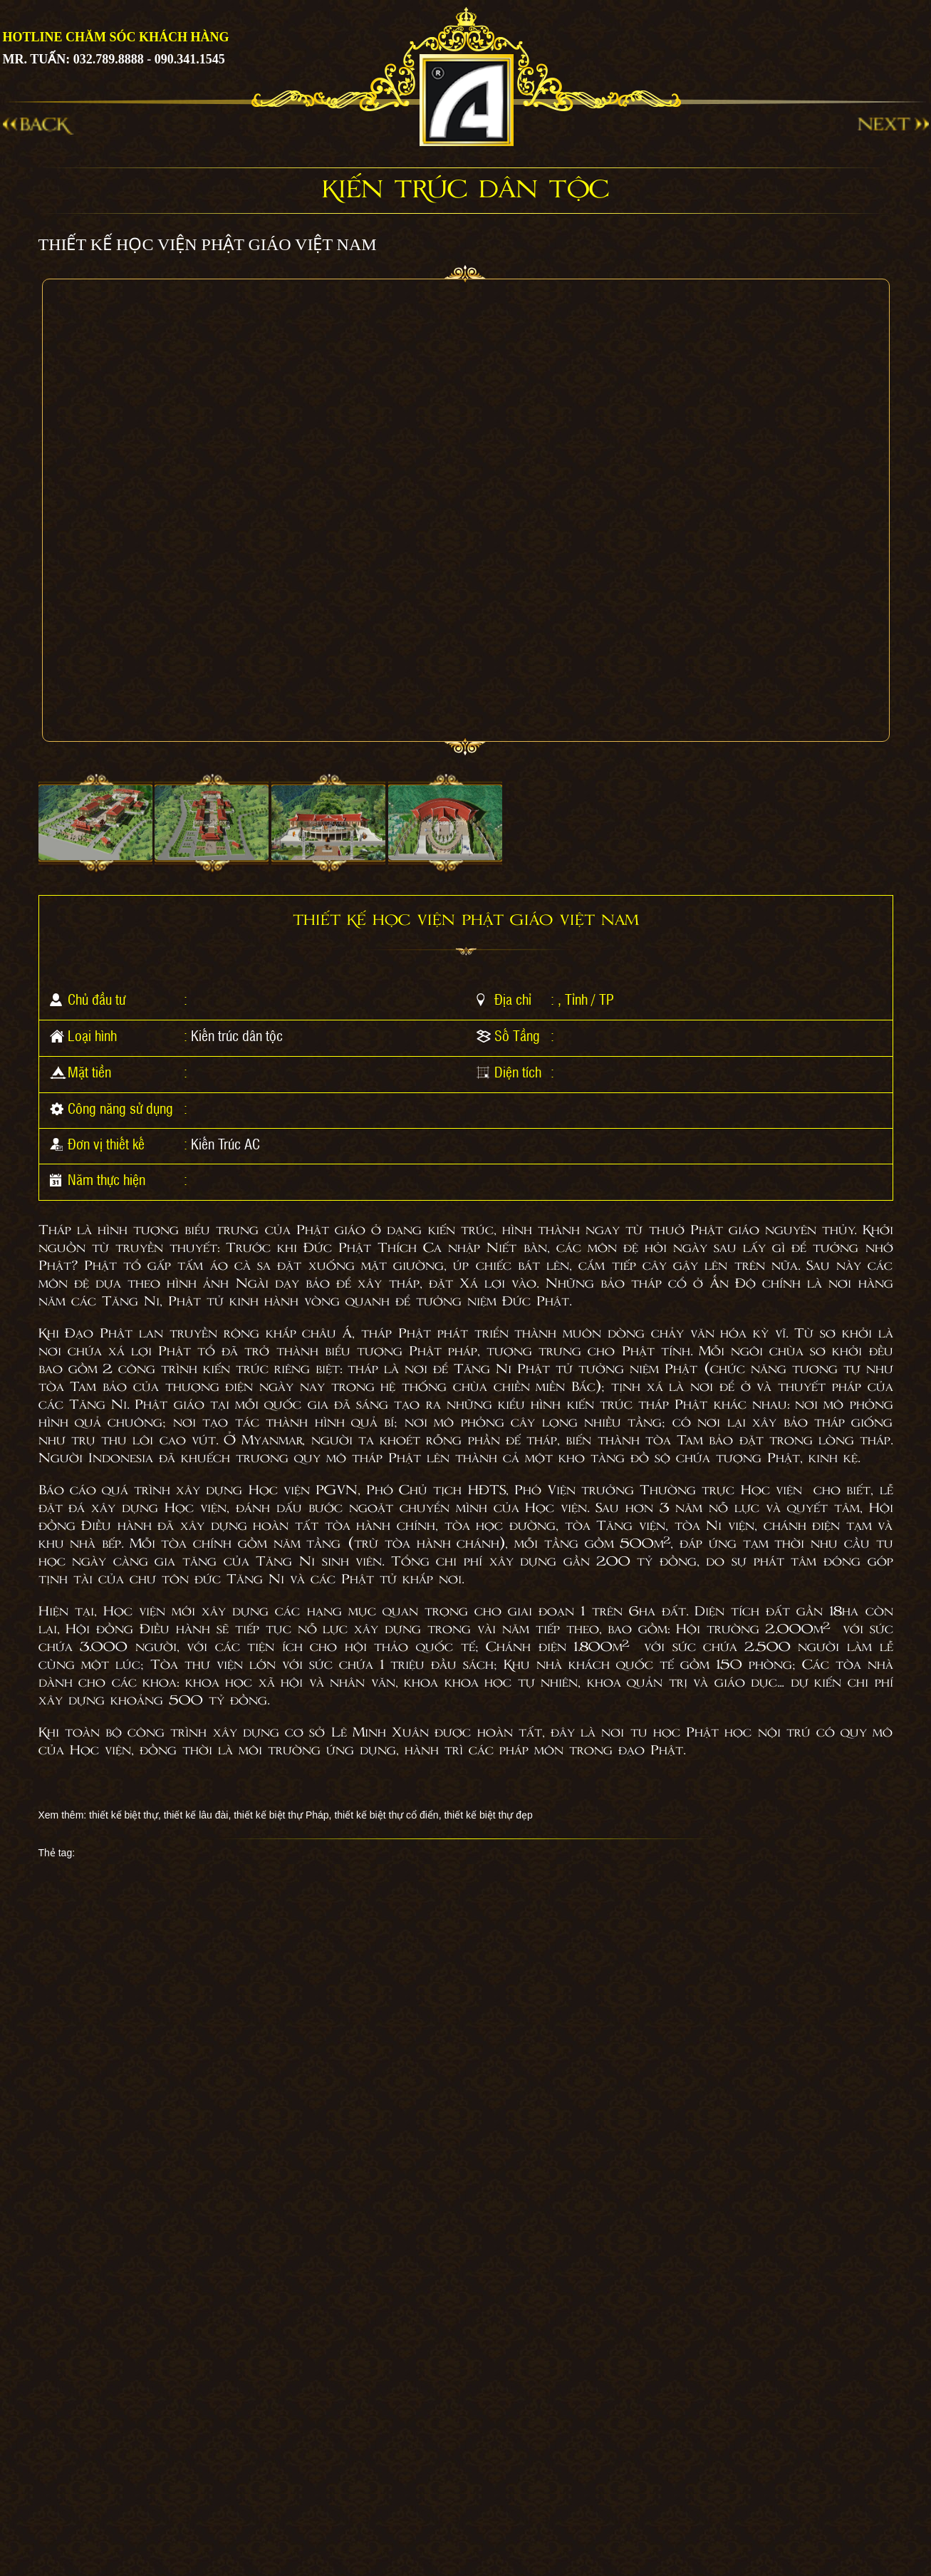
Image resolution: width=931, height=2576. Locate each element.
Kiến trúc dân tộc (237, 1035)
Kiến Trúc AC (225, 1143)
